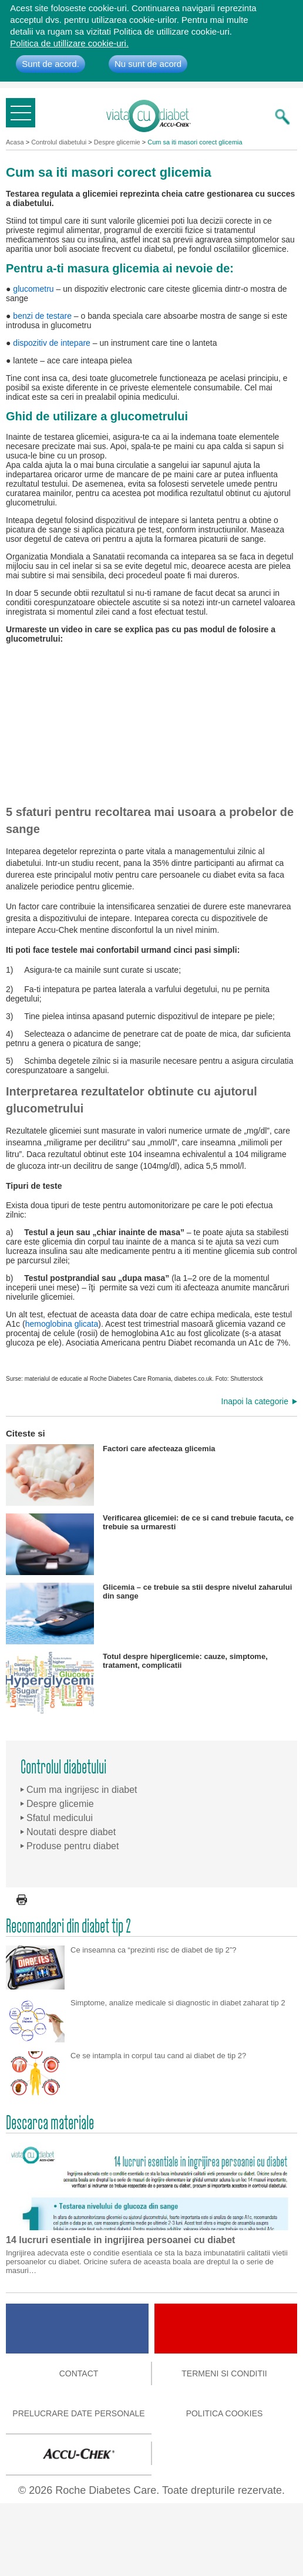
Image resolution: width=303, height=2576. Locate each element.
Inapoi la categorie (254, 1401)
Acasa (15, 142)
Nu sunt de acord (148, 64)
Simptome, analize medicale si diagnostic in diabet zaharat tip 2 (177, 2002)
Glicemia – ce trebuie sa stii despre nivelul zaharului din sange (149, 1613)
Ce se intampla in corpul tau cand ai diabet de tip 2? (158, 2055)
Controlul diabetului (58, 142)
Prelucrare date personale (78, 2413)
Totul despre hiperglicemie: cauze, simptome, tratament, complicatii (137, 1683)
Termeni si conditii (224, 2373)
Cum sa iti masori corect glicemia (194, 142)
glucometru (33, 289)
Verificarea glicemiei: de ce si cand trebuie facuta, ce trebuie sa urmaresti (150, 1544)
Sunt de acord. (50, 64)
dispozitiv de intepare (51, 343)
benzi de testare (42, 316)
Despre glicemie (117, 142)
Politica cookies (224, 2413)
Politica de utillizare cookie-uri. (69, 43)
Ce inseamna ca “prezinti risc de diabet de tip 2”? (153, 1950)
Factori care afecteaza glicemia (111, 1475)
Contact (79, 2373)
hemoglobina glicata (62, 1324)
